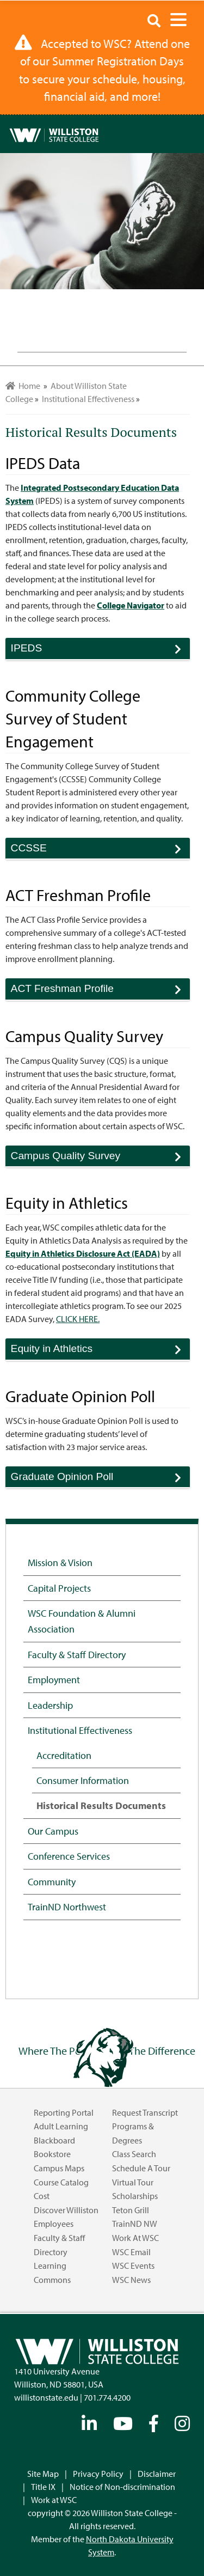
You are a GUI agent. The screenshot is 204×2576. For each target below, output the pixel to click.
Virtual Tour (132, 2182)
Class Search (134, 2153)
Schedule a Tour (141, 2168)
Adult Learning (61, 2126)
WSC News (131, 2279)
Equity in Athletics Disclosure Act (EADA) (82, 1253)
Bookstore (52, 2153)
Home (22, 385)
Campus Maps (59, 2168)
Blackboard (54, 2140)
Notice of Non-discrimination (122, 2486)
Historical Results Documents (101, 1805)
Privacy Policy (98, 2473)
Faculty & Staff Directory (77, 1654)
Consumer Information (82, 1780)
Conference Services (69, 1855)
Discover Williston (66, 2209)
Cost (42, 2195)
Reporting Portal (64, 2112)
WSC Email (131, 2251)
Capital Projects (59, 1587)
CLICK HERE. (78, 1318)
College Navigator (130, 605)
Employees (53, 2223)
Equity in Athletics (100, 1351)
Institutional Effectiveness (80, 1730)
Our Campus (53, 1830)
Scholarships (135, 2195)
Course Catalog (61, 2182)
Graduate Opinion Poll (100, 1479)
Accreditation (63, 1755)
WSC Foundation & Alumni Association (81, 1620)
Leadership (50, 1705)
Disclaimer (157, 2473)
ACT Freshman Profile (100, 991)
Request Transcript (145, 2112)
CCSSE (100, 850)
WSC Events (133, 2265)
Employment (54, 1679)
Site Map (43, 2473)
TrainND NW (134, 2223)
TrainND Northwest (67, 1906)
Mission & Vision (60, 1562)
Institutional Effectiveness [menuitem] (88, 398)
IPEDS (100, 650)
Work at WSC (135, 2237)
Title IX (43, 2486)
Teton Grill (130, 2209)
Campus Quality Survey (100, 1158)
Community (52, 1881)
